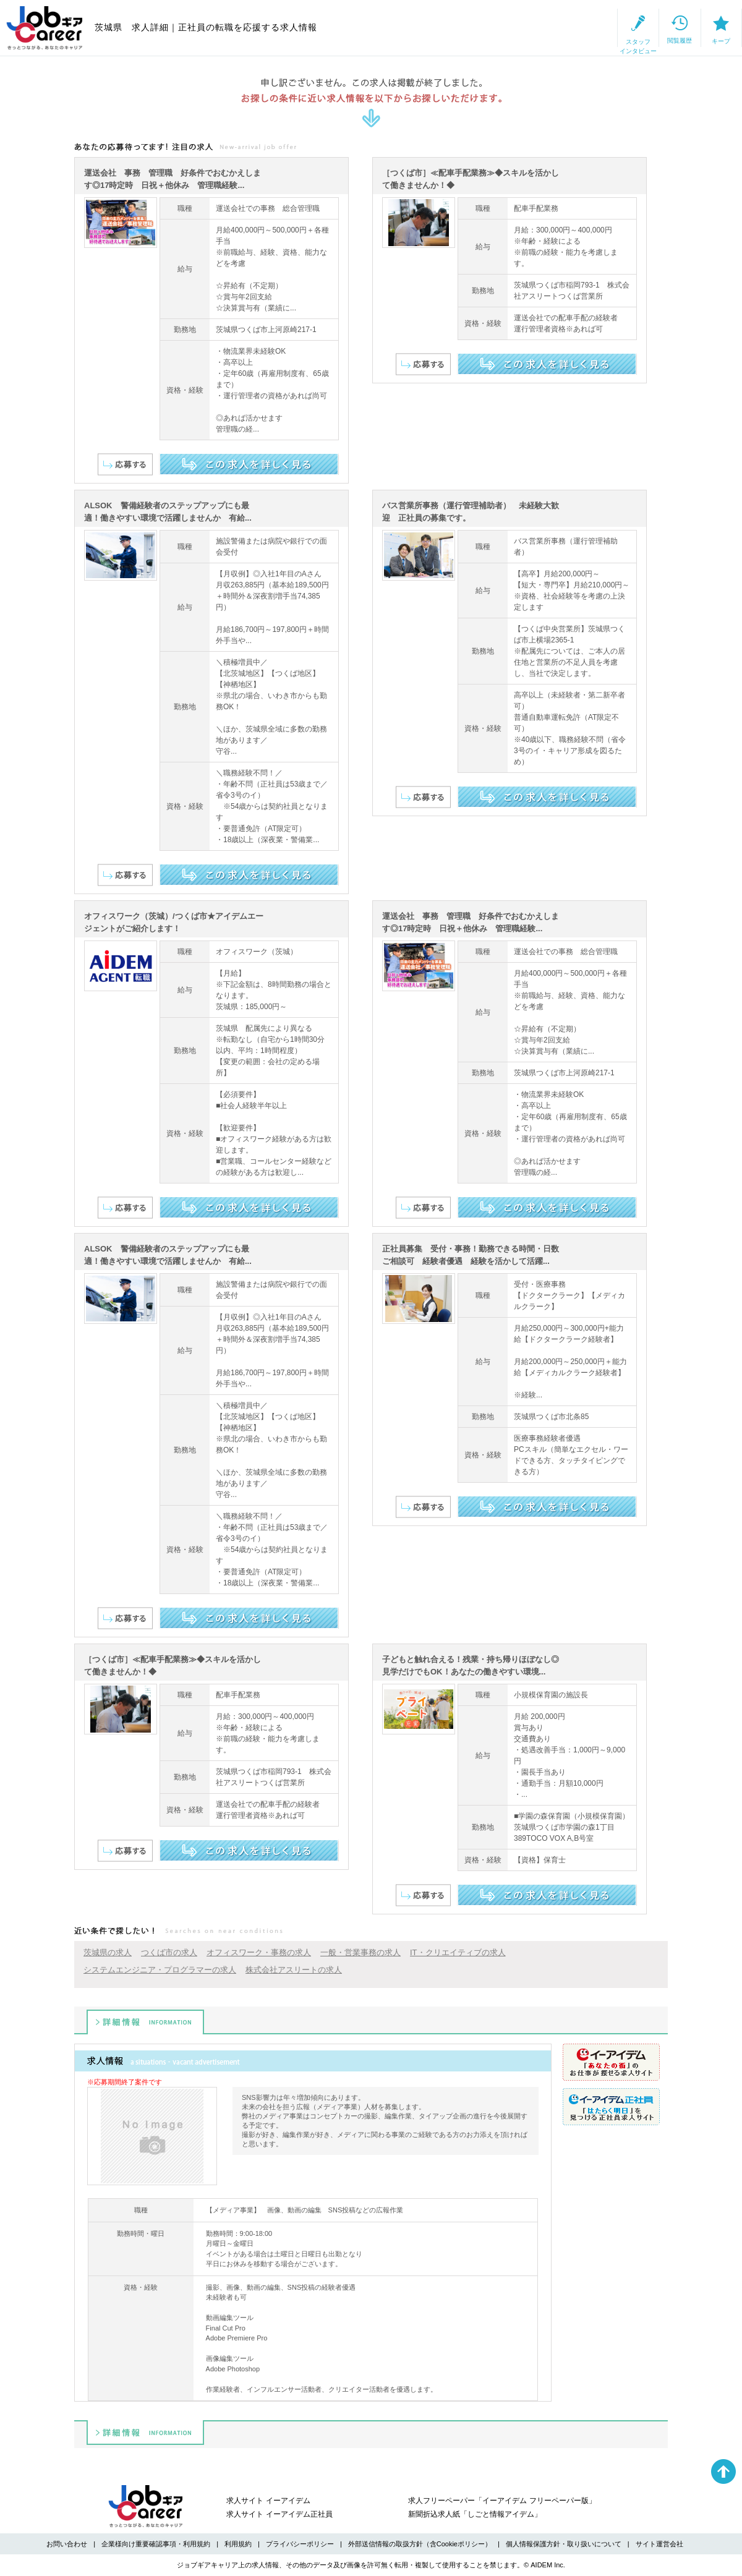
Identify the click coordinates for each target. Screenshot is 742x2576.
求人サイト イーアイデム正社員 (279, 2514)
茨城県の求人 (107, 1952)
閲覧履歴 (612, 27)
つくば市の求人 (169, 1952)
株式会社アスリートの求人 (293, 1969)
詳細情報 (145, 2022)
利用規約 (238, 2544)
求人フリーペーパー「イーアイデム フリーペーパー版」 (501, 2500)
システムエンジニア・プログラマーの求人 (159, 1969)
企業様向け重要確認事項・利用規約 (155, 2544)
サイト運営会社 (659, 2544)
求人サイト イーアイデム (268, 2500)
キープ (699, 28)
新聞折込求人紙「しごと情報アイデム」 (475, 2514)
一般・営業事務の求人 (360, 1952)
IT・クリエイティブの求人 (458, 1952)
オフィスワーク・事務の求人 (259, 1952)
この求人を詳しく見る (249, 464)
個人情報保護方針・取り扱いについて (563, 2544)
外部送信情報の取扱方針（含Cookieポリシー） (420, 2544)
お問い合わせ (66, 2544)
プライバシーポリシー (300, 2544)
